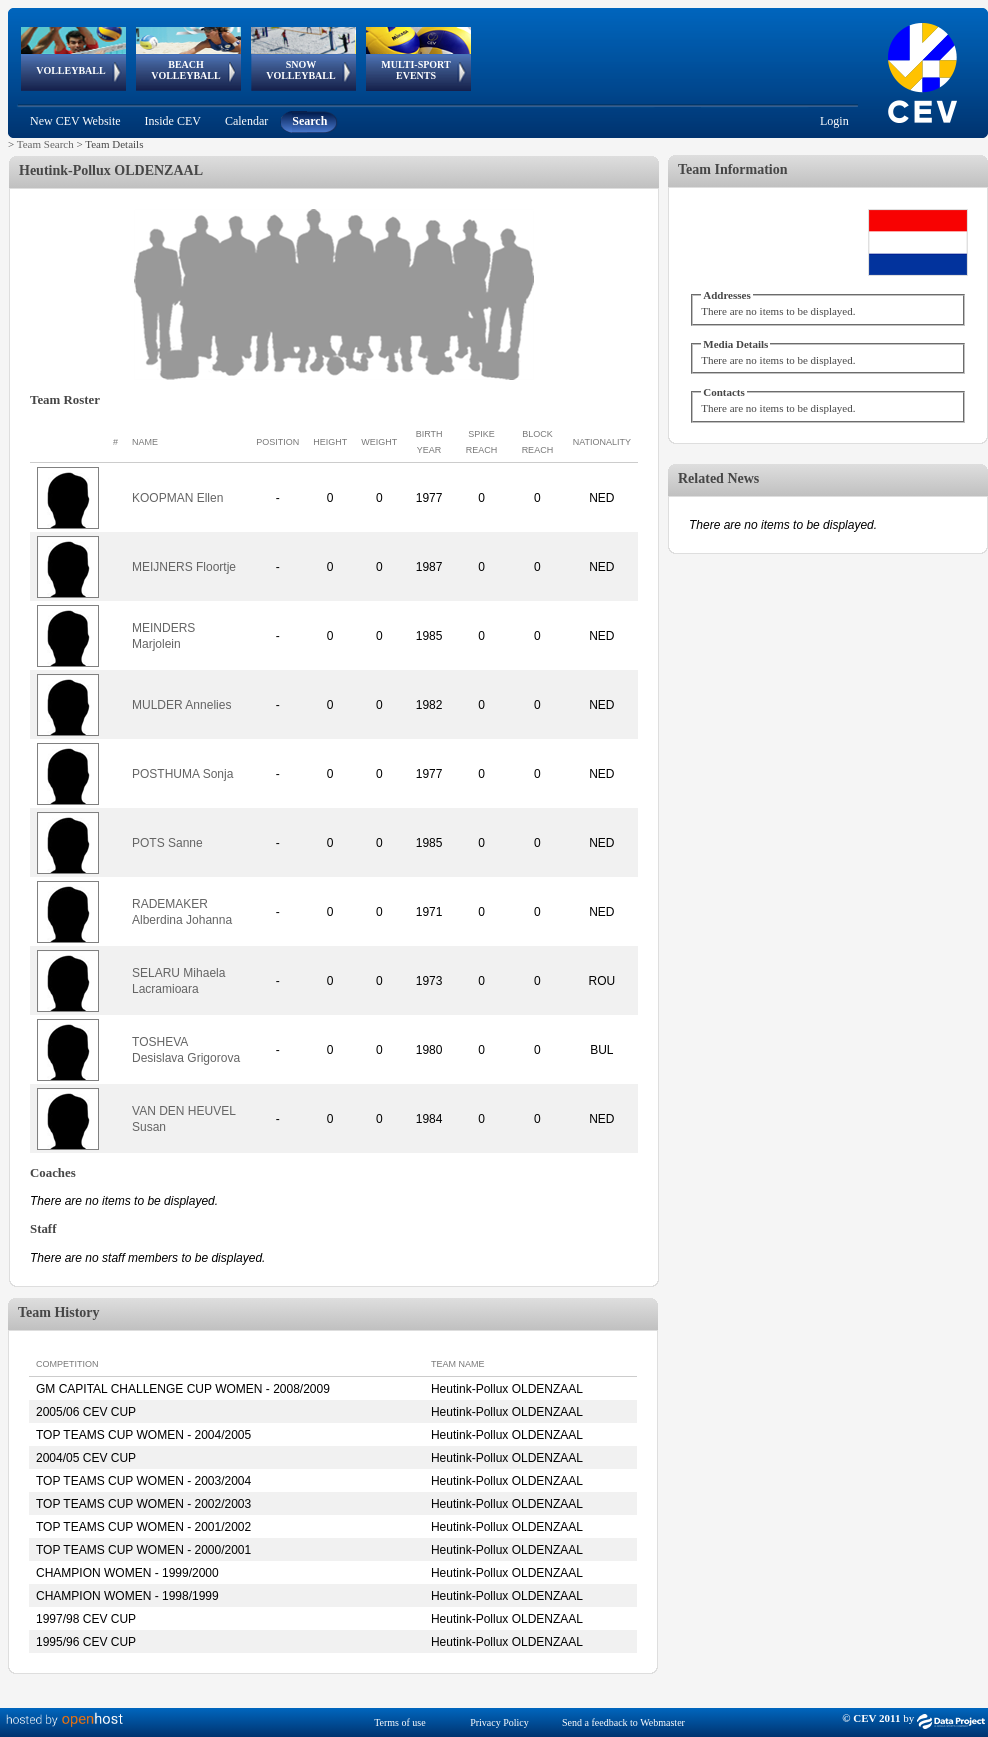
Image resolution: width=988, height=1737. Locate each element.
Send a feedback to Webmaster (623, 1722)
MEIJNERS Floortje (184, 567)
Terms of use (400, 1722)
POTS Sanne (167, 843)
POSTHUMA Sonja (182, 774)
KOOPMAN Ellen (177, 498)
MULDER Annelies (181, 705)
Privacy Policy (499, 1722)
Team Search (45, 144)
